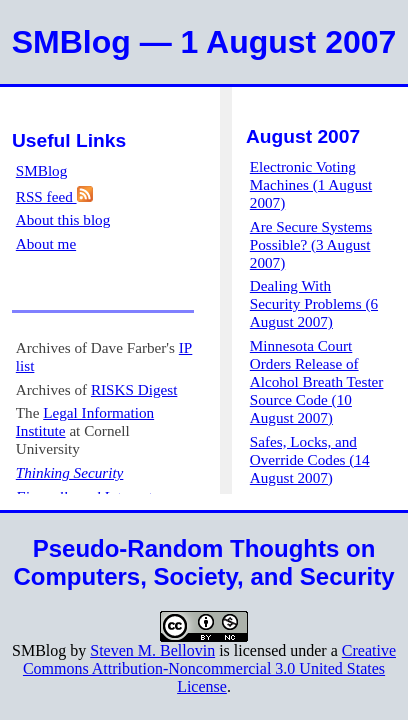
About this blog (63, 219)
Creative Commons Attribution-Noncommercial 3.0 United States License (209, 668)
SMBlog (42, 170)
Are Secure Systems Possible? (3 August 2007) (311, 244)
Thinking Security (70, 472)
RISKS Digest (134, 389)
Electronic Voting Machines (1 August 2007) (311, 184)
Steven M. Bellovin (152, 650)
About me (46, 243)
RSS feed (54, 196)
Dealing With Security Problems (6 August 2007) (314, 303)
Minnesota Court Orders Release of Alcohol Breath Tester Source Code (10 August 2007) (317, 381)
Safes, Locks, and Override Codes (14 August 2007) (310, 459)
